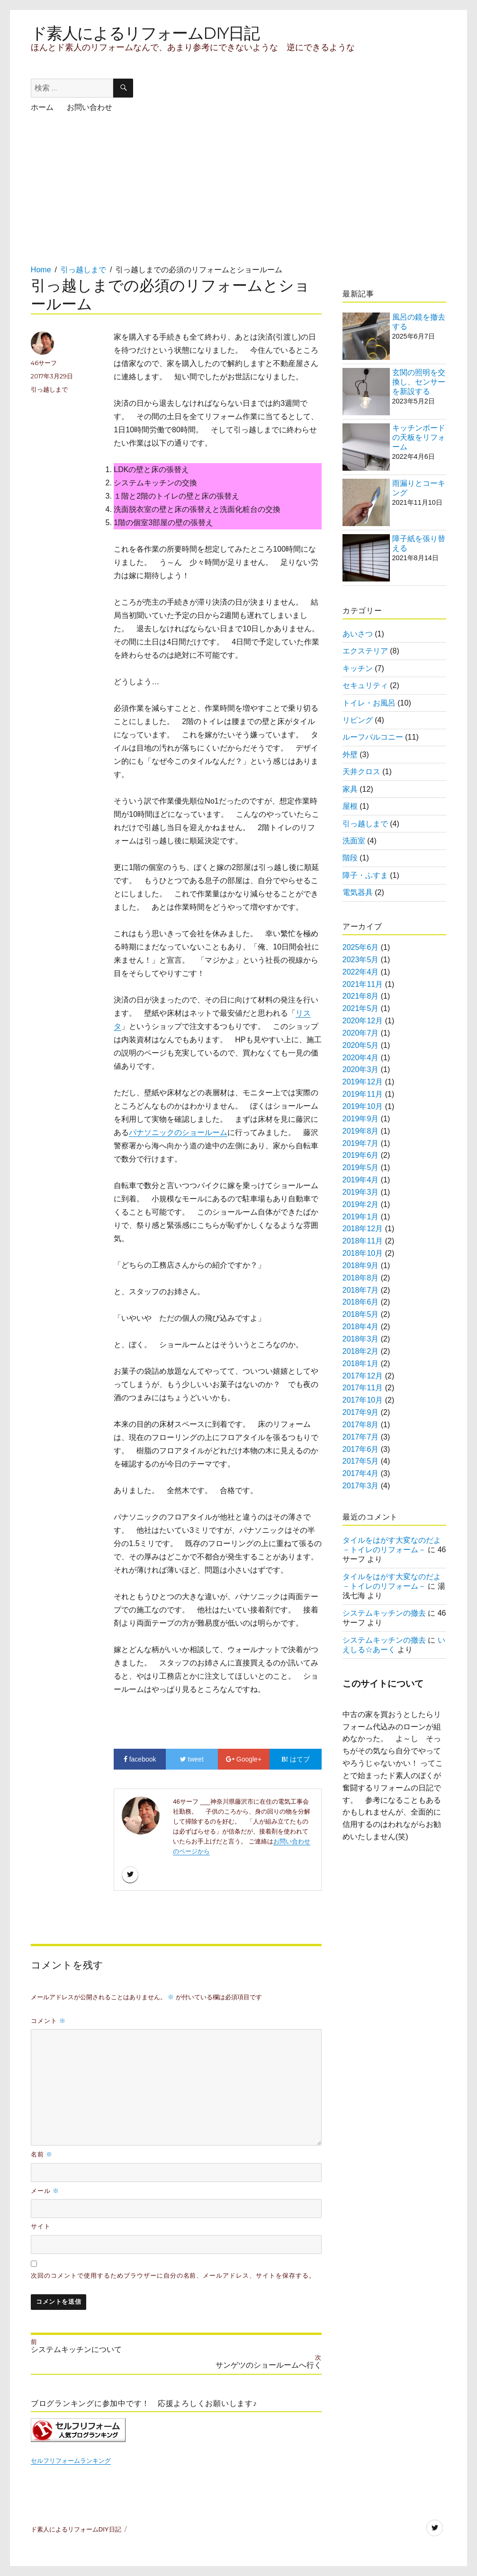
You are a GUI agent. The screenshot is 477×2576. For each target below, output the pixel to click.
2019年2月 (360, 1204)
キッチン (357, 668)
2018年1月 (360, 1364)
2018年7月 (360, 1290)
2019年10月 (362, 1106)
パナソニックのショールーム (178, 1132)
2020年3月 (360, 1069)
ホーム (42, 107)
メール (45, 2190)
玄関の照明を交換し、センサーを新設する (418, 381)
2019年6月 (360, 1155)
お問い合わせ (89, 107)
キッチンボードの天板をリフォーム (418, 437)
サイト (41, 2226)
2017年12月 (362, 1376)
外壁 (350, 755)
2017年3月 (360, 1486)
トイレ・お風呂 (369, 703)
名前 (42, 2154)
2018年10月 (362, 1253)
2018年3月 (360, 1339)
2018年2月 (360, 1351)
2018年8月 (360, 1278)
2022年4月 (360, 972)
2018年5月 (360, 1314)
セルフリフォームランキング (71, 2460)
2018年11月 (362, 1241)
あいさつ (357, 634)
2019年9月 (360, 1119)
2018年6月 (360, 1302)
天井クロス (361, 772)
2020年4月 (360, 1058)
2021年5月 (360, 1008)
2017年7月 (360, 1437)
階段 (350, 858)
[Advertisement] (205, 198)
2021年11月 (362, 984)
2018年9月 (360, 1265)
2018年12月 (362, 1229)
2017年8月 (360, 1425)
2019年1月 (360, 1217)
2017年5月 (360, 1461)
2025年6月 (360, 947)
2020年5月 (360, 1045)
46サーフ (44, 363)
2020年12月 (362, 1021)
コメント (48, 2020)
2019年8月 (360, 1131)
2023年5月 (360, 960)
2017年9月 (360, 1412)
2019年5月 (360, 1167)
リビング (357, 720)
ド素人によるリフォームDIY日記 (145, 33)
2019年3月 (360, 1192)
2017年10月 (362, 1400)
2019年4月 (360, 1180)
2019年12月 (362, 1082)
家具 (350, 789)
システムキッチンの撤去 (384, 1613)
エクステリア (365, 651)
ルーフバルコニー (372, 737)
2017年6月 (360, 1449)
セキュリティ (365, 685)
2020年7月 (360, 1033)
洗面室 (353, 841)
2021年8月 (360, 996)
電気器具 (357, 892)
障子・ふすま (365, 875)
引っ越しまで (49, 389)
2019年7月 (360, 1143)
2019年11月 (362, 1094)
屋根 (350, 806)
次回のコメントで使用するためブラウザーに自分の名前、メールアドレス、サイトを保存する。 (173, 2275)
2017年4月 (360, 1473)
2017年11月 (362, 1388)
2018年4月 (360, 1327)
